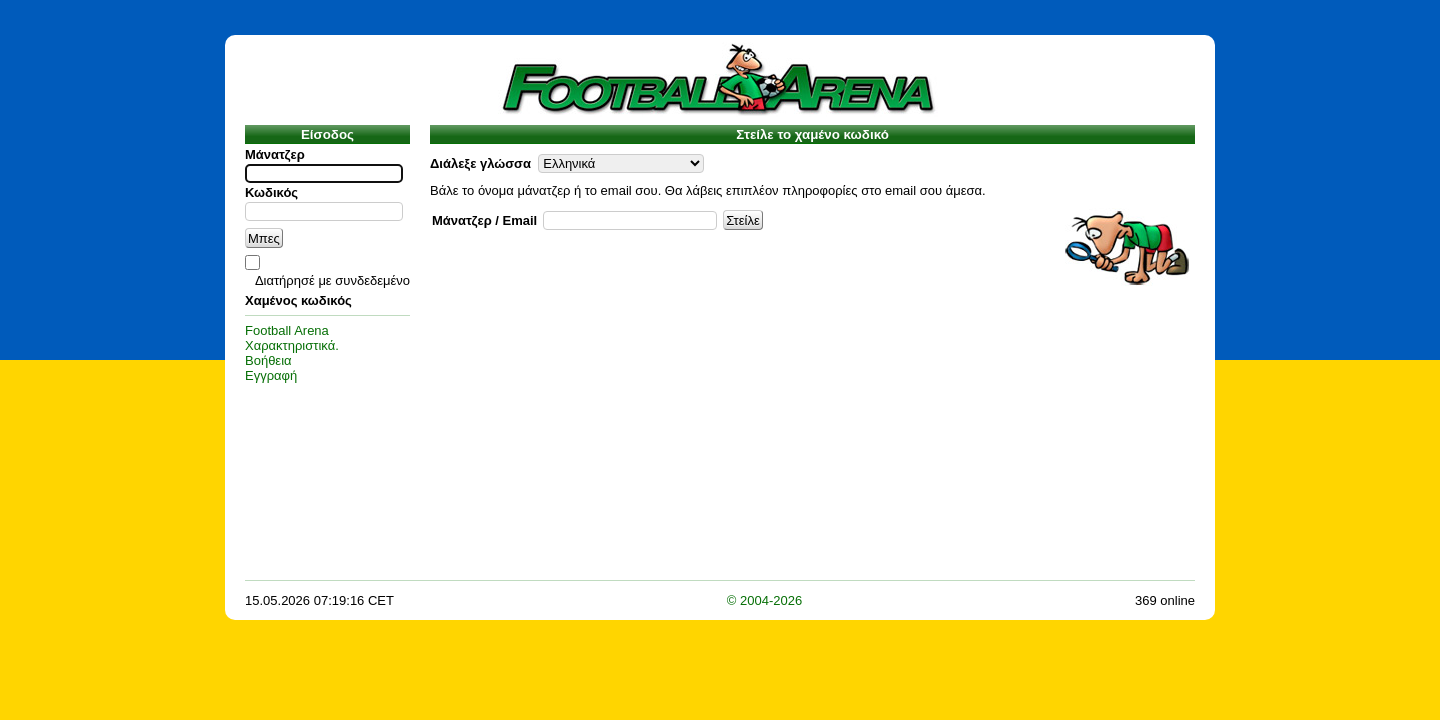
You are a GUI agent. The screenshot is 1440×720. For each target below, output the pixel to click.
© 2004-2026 (764, 600)
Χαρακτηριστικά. (292, 345)
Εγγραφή (271, 375)
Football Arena (287, 330)
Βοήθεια (268, 360)
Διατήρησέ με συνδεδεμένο (332, 280)
